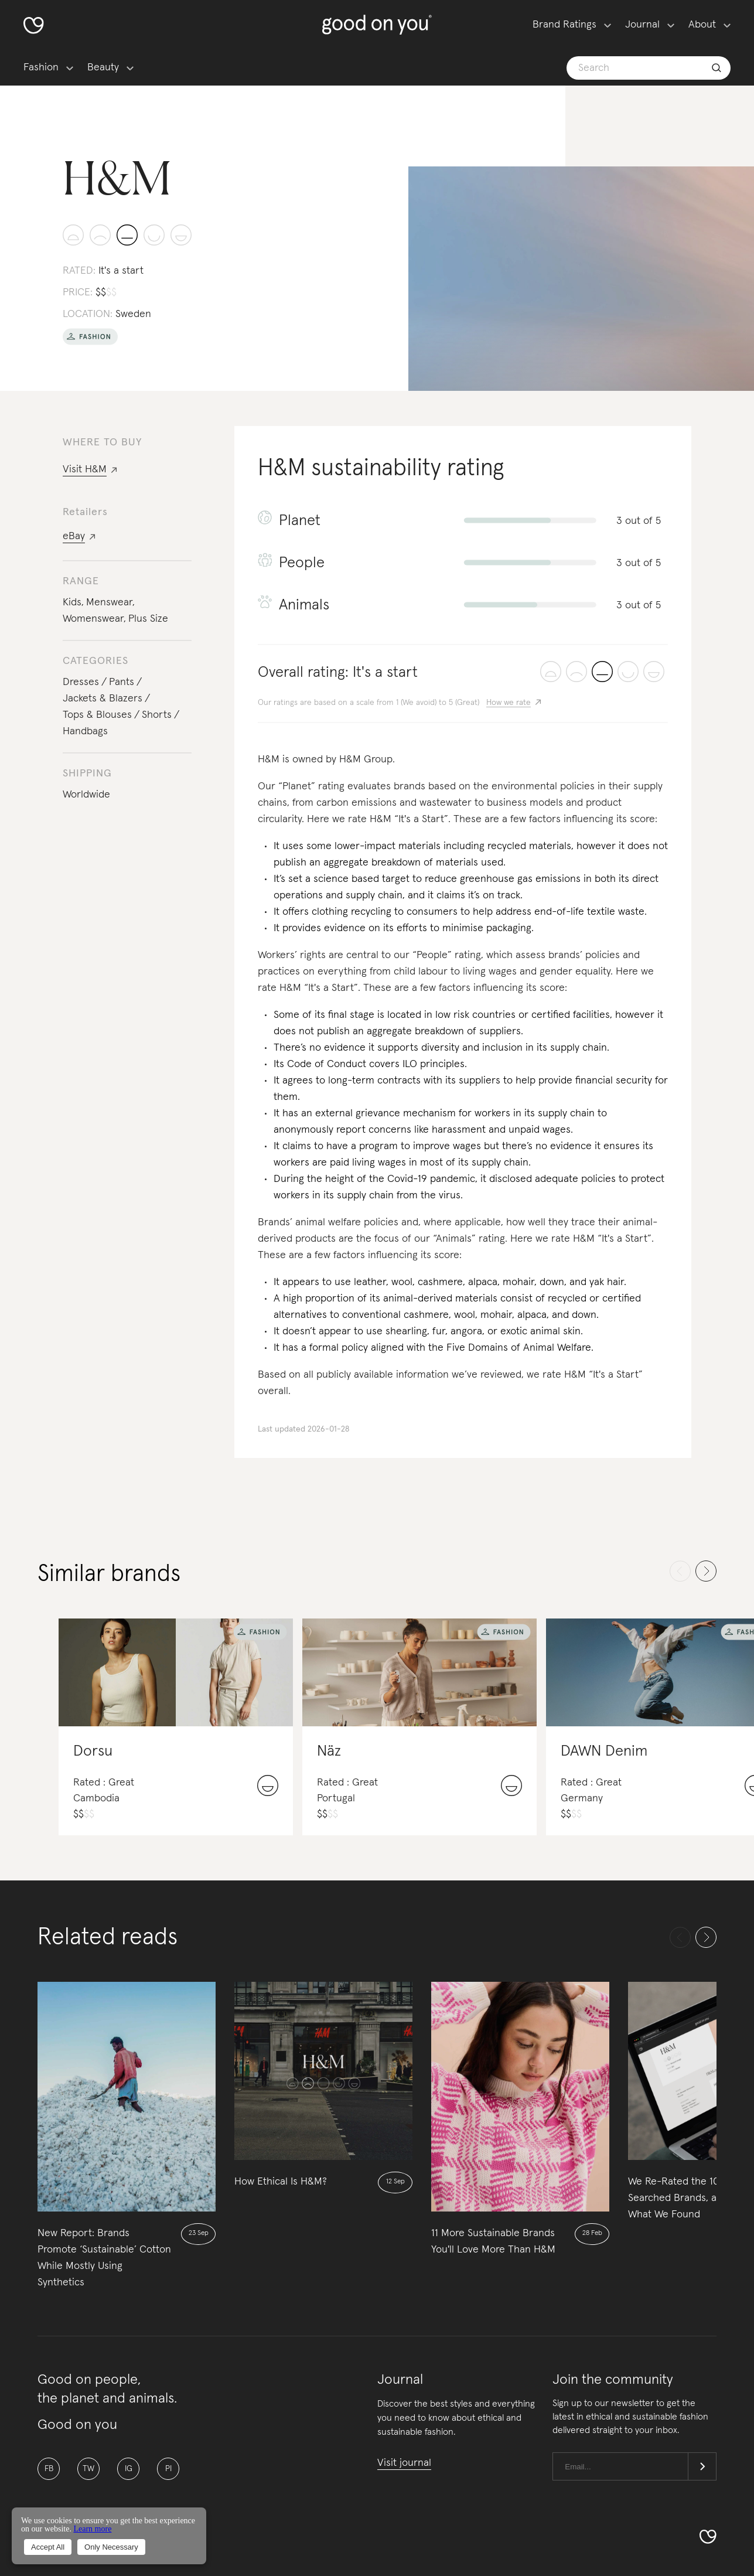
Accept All (47, 2547)
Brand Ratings (564, 24)
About (702, 24)
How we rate (508, 702)
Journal (642, 24)
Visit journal (404, 2463)
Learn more (92, 2528)
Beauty (103, 67)
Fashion (41, 67)
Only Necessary (111, 2547)
